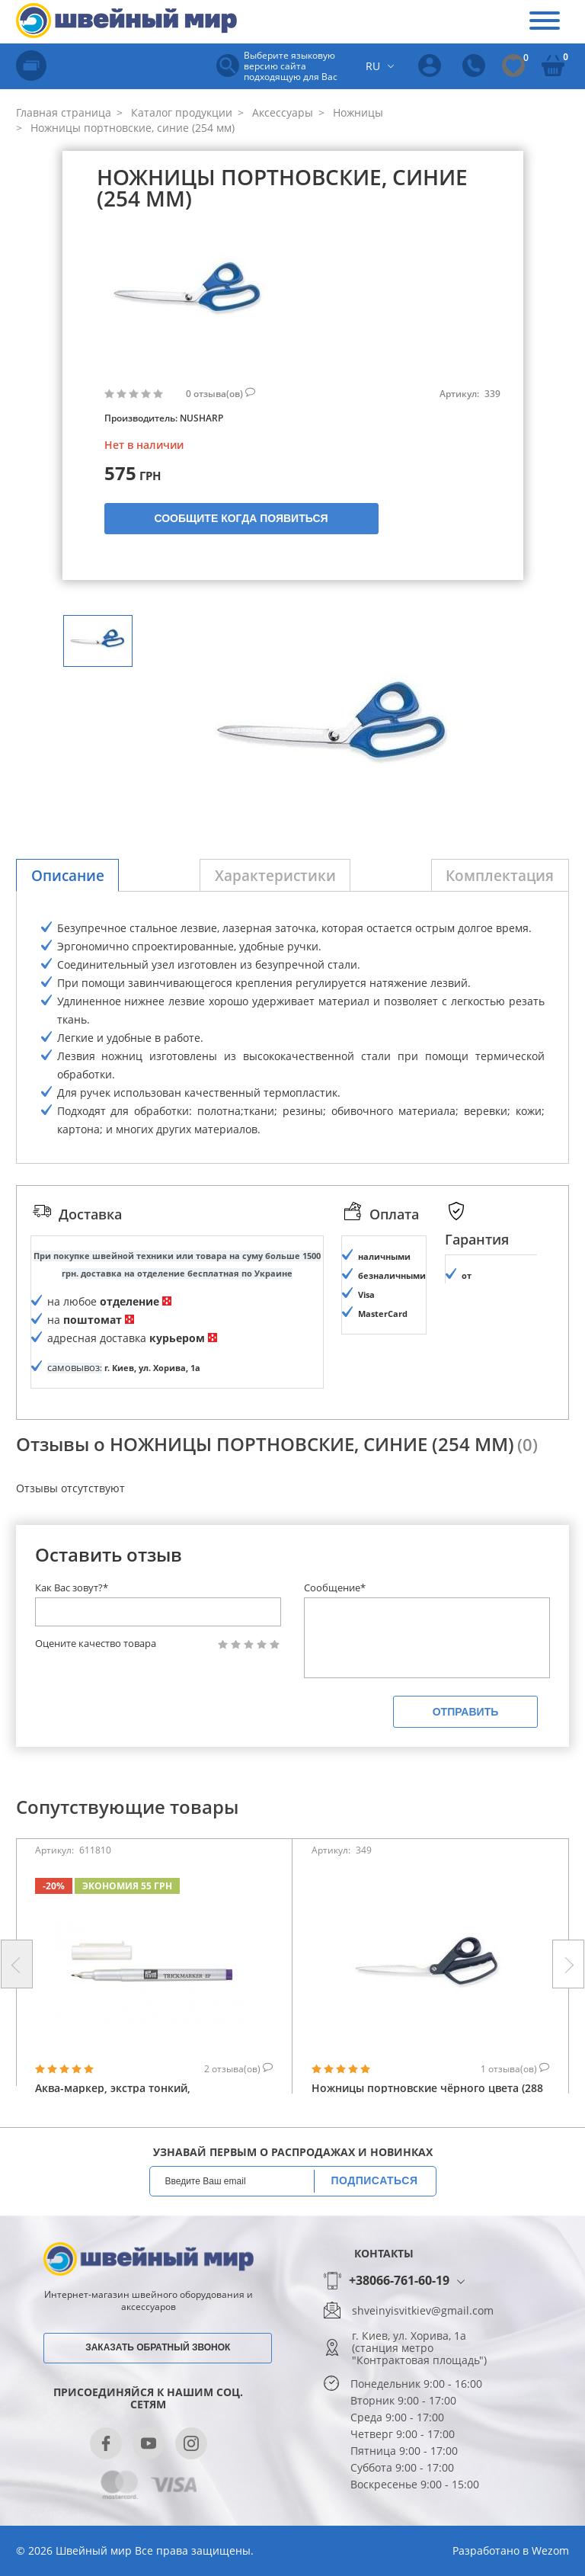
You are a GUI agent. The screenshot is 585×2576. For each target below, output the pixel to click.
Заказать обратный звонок (157, 2384)
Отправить (466, 1750)
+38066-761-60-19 (399, 2318)
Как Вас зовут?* (71, 1625)
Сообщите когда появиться (241, 518)
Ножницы (356, 112)
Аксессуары (281, 112)
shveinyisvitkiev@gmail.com (423, 2349)
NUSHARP (201, 418)
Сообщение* (335, 1625)
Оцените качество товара (95, 1681)
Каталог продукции (180, 112)
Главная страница (63, 112)
